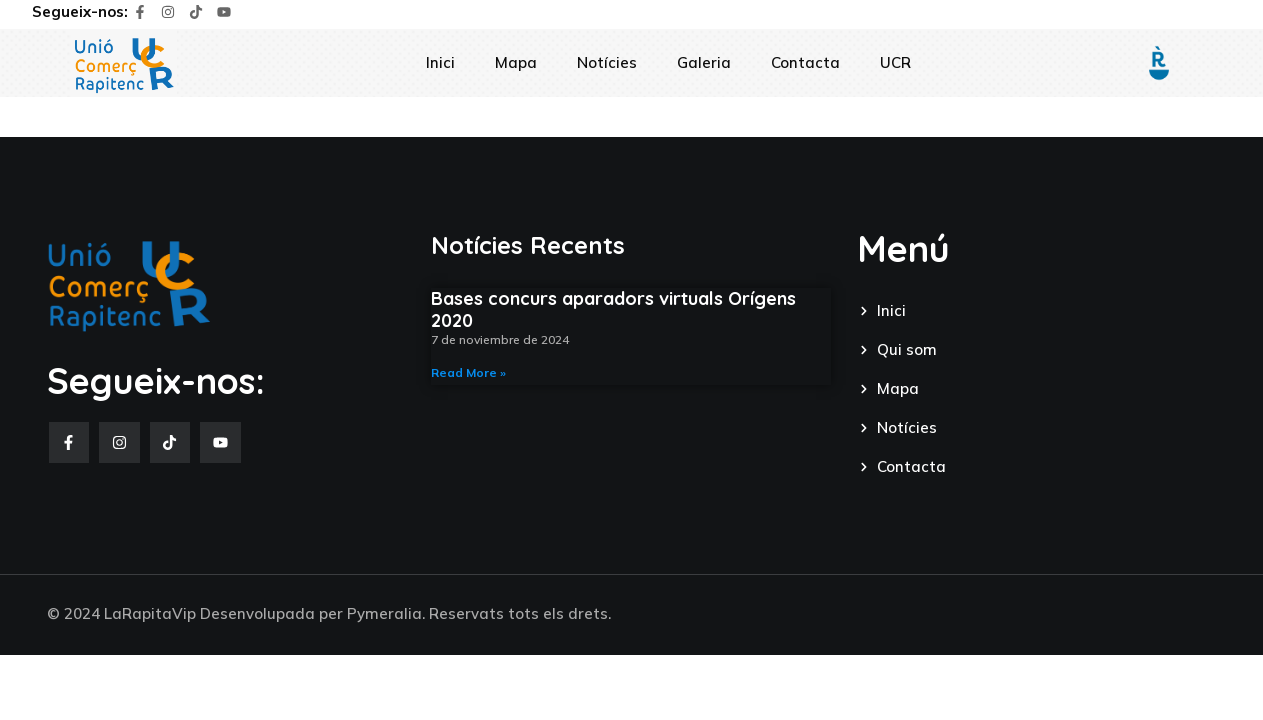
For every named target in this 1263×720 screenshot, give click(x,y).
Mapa (516, 62)
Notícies (607, 62)
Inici (440, 62)
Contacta (805, 62)
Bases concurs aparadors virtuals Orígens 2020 (613, 309)
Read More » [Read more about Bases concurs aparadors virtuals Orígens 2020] (468, 372)
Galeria (704, 62)
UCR (895, 62)
